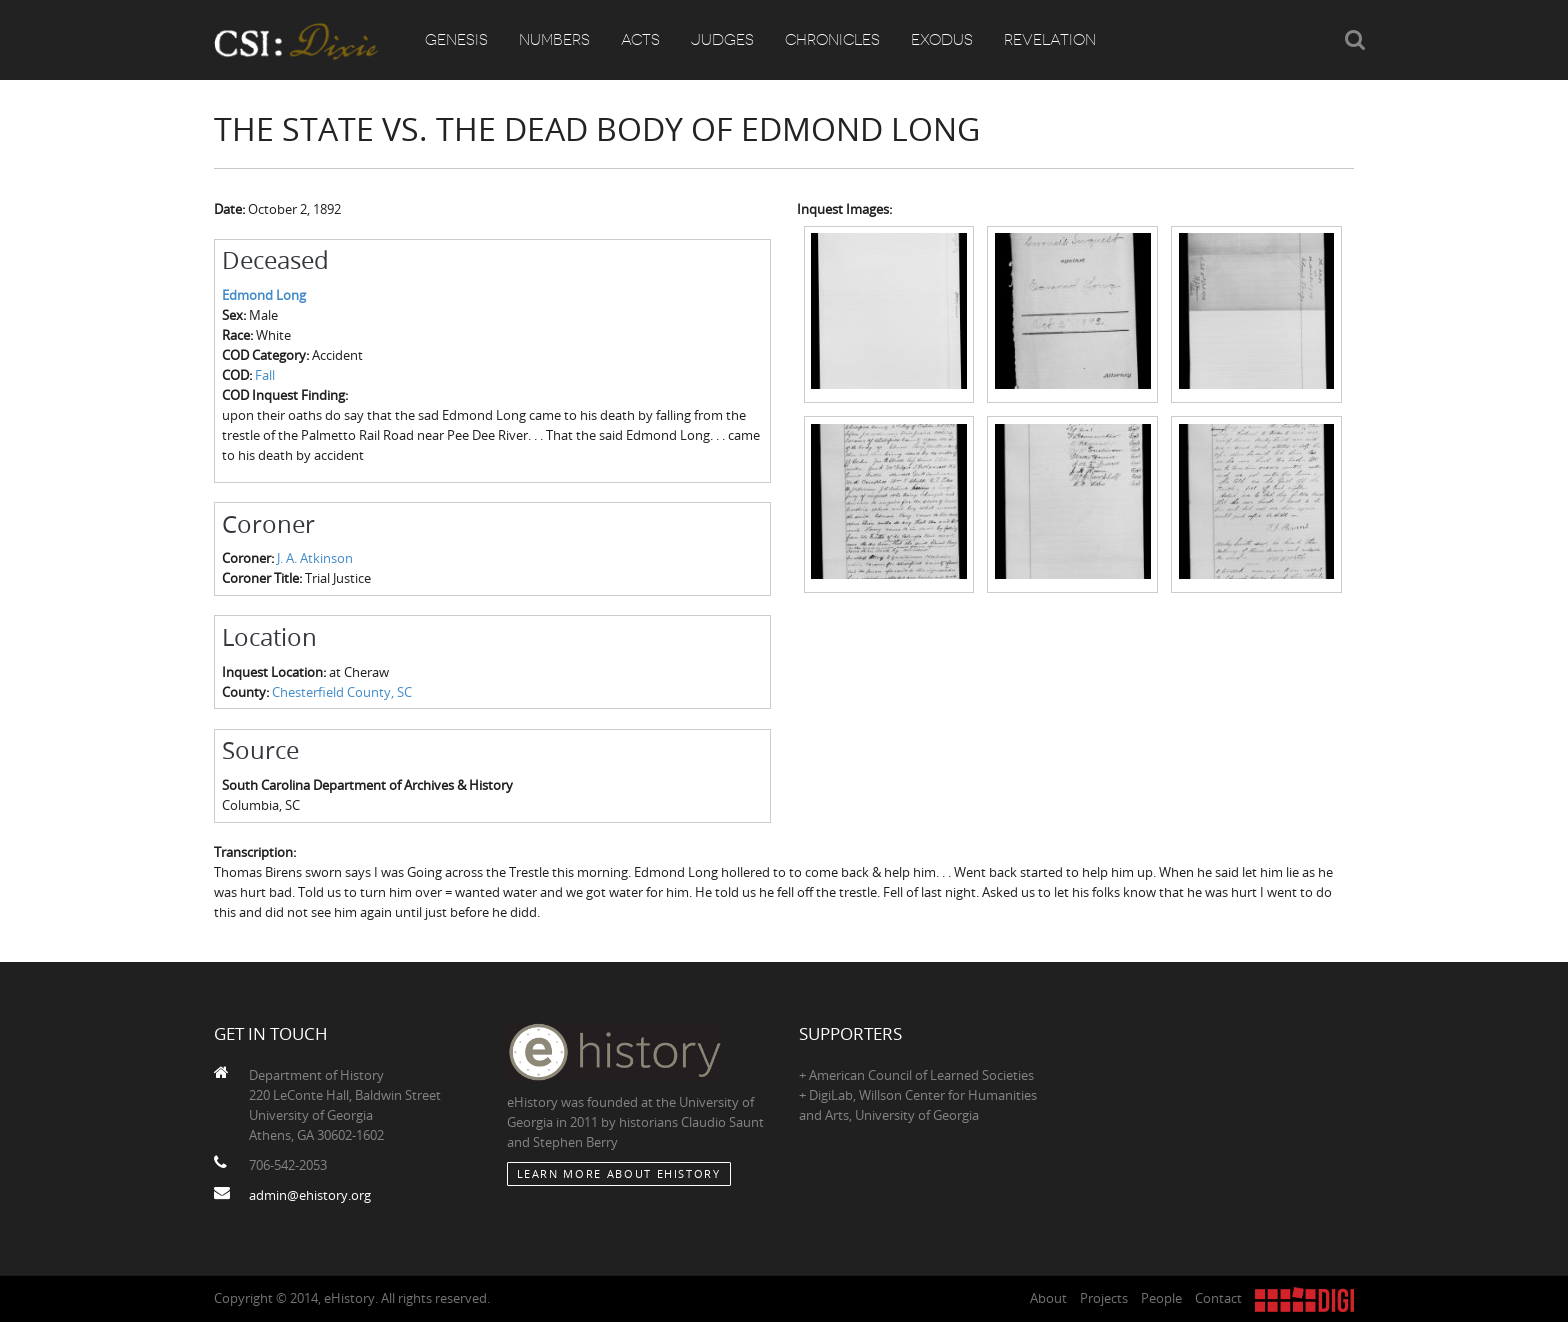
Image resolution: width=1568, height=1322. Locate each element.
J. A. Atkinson (315, 558)
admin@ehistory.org (310, 1195)
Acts (640, 40)
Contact (1218, 1298)
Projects (1104, 1298)
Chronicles (832, 40)
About (1048, 1298)
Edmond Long (264, 295)
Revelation (1050, 40)
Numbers (554, 40)
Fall (265, 375)
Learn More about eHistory (619, 1173)
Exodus (942, 40)
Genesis (456, 40)
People (1161, 1298)
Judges (722, 40)
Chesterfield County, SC (342, 692)
